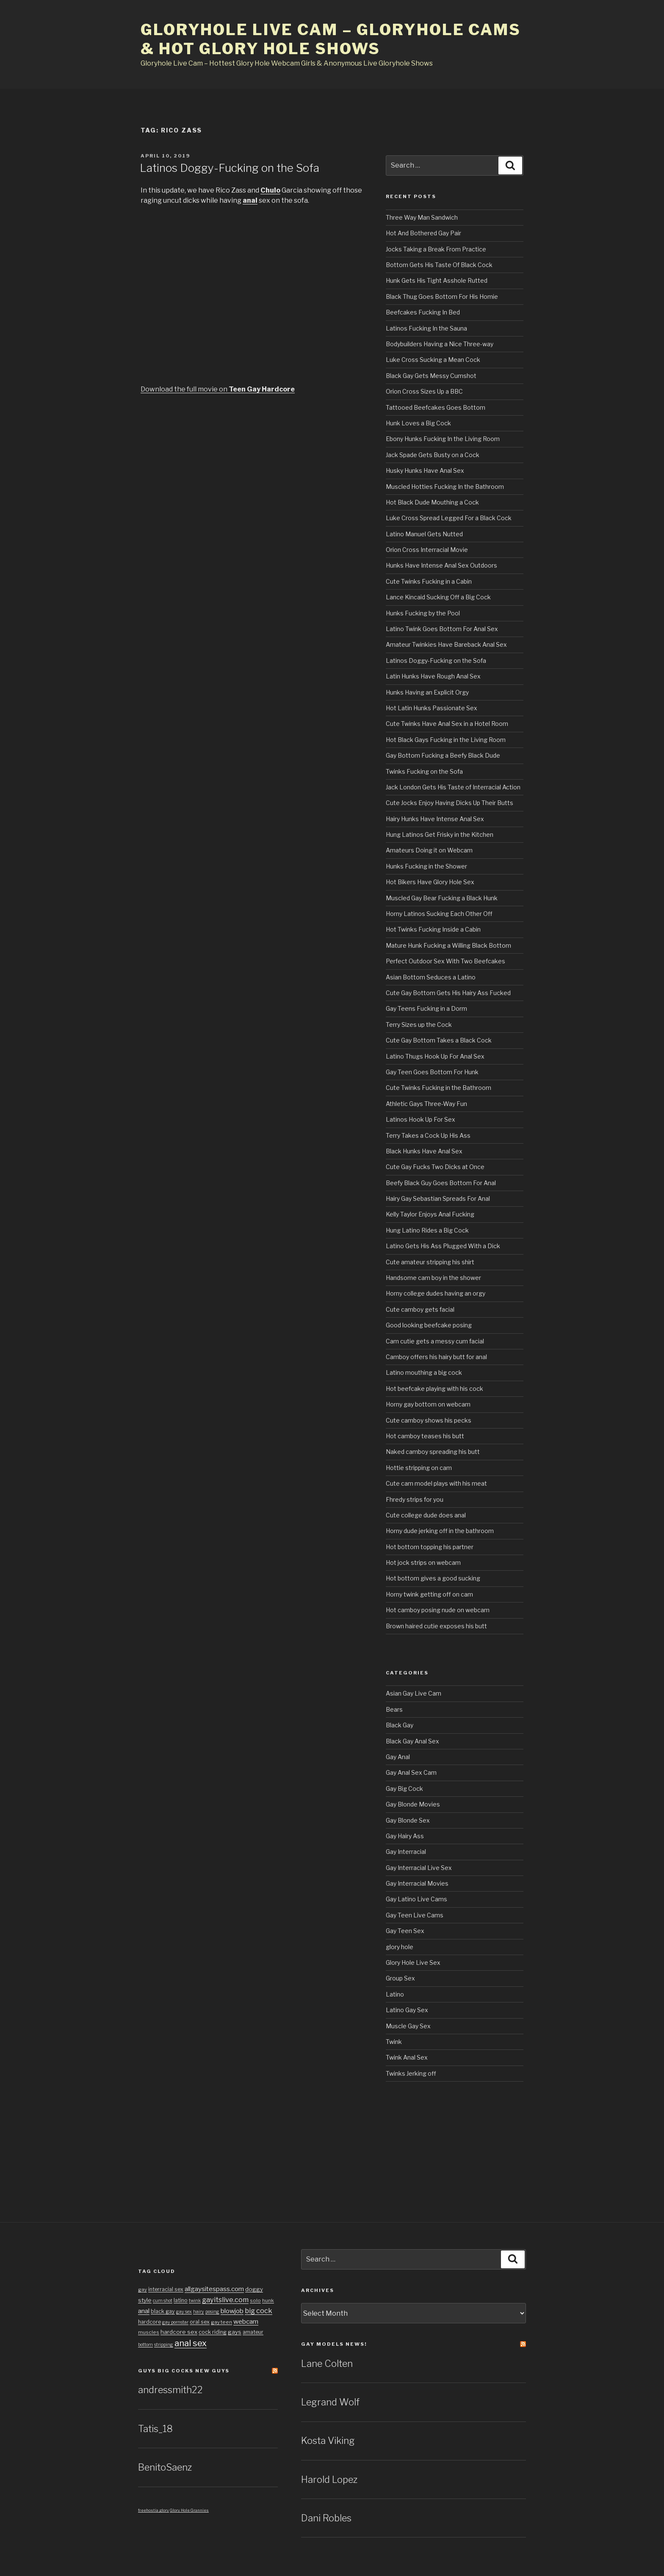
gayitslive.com (225, 2299)
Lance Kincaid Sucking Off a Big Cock (438, 597)
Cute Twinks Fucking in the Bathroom (438, 1087)
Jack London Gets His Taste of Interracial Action (453, 787)
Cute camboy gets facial (420, 1309)
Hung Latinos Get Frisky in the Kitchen (439, 834)
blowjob (232, 2311)
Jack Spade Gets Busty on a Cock (432, 454)
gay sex (184, 2311)
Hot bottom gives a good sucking (433, 1578)
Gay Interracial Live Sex (419, 1867)
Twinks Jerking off (411, 2073)
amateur (253, 2332)
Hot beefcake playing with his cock (434, 1388)
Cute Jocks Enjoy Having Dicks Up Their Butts (449, 802)
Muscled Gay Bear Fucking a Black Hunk (442, 898)
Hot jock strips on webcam (423, 1562)
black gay (163, 2311)
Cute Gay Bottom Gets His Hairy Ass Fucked (448, 992)
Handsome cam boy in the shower (433, 1277)
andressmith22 (170, 2389)
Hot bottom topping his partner (429, 1546)
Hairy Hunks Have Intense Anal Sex (435, 818)
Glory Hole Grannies (189, 2510)
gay (142, 2289)
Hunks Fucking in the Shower (426, 866)
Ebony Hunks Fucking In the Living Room (443, 438)
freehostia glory (153, 2510)
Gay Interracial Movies (417, 1883)
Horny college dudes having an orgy (435, 1293)
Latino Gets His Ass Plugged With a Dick (443, 1245)
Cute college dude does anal (426, 1515)
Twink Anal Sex (407, 2057)
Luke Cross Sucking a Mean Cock (433, 359)
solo (255, 2300)
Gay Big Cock (404, 1788)
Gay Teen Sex (405, 1930)
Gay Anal (398, 1756)
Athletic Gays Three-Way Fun (426, 1103)
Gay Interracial (406, 1851)
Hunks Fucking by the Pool (423, 613)
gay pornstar (175, 2322)
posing (212, 2311)
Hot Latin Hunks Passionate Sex (431, 708)
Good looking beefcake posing (429, 1325)
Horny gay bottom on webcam (428, 1404)
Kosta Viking (328, 2440)
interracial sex (165, 2289)
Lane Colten (327, 2363)
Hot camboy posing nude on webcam (438, 1609)
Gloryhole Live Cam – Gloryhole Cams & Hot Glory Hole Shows (331, 39)
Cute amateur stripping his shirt (430, 1262)
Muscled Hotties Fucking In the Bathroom (445, 486)
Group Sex (400, 1978)
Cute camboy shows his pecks (428, 1420)
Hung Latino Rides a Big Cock (427, 1230)
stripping (163, 2344)
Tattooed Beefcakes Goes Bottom (435, 407)
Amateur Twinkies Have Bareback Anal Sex (446, 644)
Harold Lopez (329, 2479)
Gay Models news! (334, 2344)
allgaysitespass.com (214, 2289)
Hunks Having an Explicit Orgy (427, 692)
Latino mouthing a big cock (424, 1372)
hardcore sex (178, 2331)
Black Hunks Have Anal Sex (424, 1151)
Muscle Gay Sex (408, 2026)
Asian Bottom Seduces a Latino (431, 977)
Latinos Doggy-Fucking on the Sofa (229, 167)
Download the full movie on (218, 389)
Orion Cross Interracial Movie (427, 549)
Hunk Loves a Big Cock (418, 423)
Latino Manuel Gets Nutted (424, 534)
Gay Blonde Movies (413, 1804)
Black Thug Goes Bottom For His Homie (442, 296)
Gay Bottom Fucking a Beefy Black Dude (443, 755)
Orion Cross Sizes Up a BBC (424, 391)
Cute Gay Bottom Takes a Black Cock (439, 1040)
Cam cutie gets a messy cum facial (435, 1341)
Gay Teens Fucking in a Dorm (426, 1008)
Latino (395, 1994)
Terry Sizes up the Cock (419, 1024)
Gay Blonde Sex (408, 1820)
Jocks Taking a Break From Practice (436, 249)
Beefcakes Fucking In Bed (423, 312)
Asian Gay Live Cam (413, 1693)
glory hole (399, 1946)
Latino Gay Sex (407, 2009)
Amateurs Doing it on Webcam (429, 850)
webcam (245, 2321)
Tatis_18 (155, 2428)
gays (234, 2331)
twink (195, 2300)
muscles (148, 2332)
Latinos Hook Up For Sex (420, 1119)
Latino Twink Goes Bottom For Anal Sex (442, 628)
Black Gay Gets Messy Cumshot (431, 375)
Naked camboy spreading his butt (433, 1451)
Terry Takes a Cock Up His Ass (428, 1135)
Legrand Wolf (330, 2402)
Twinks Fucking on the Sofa (424, 771)
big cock (258, 2310)
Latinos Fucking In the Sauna (426, 328)
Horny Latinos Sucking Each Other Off (439, 913)
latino (181, 2300)
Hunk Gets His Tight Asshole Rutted (436, 280)
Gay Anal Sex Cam (411, 1772)
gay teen (221, 2322)
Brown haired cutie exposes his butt (436, 1626)
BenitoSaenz (165, 2467)
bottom (145, 2344)
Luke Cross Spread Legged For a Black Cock (449, 517)
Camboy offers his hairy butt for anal (436, 1356)
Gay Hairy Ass (405, 1836)
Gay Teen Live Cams (414, 1915)
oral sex (200, 2322)
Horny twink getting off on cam (429, 1594)
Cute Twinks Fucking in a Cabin (429, 581)
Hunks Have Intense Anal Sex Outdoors (441, 565)
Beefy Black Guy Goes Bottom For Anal (441, 1182)
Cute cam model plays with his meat (436, 1483)
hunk (268, 2300)
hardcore (149, 2322)
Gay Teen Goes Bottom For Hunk (432, 1072)
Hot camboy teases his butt (425, 1436)
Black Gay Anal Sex (412, 1741)
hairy (198, 2311)
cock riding (213, 2332)
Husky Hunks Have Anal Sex (425, 470)
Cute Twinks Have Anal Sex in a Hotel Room (447, 723)
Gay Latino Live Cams (416, 1899)
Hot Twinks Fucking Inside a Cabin (433, 929)
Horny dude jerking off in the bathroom (440, 1530)
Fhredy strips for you (414, 1499)
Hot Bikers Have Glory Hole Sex (430, 881)
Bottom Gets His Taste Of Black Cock (439, 264)
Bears (394, 1709)
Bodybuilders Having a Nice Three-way (439, 344)
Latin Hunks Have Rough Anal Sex (433, 676)
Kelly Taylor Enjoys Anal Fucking (430, 1214)
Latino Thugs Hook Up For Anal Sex (435, 1056)
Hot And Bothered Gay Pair (423, 233)
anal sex (190, 2343)
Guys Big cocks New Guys (184, 2371)
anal (143, 2311)
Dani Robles (326, 2518)
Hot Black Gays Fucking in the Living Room (446, 739)
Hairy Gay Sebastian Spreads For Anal (438, 1198)
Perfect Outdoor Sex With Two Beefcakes (445, 961)
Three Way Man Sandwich (422, 217)
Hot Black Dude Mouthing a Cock (432, 502)
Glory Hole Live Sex (413, 1962)
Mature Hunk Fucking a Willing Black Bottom (448, 945)
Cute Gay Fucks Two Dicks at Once (435, 1166)
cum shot (162, 2300)
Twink (394, 2041)
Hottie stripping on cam (419, 1467)
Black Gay (399, 1725)
